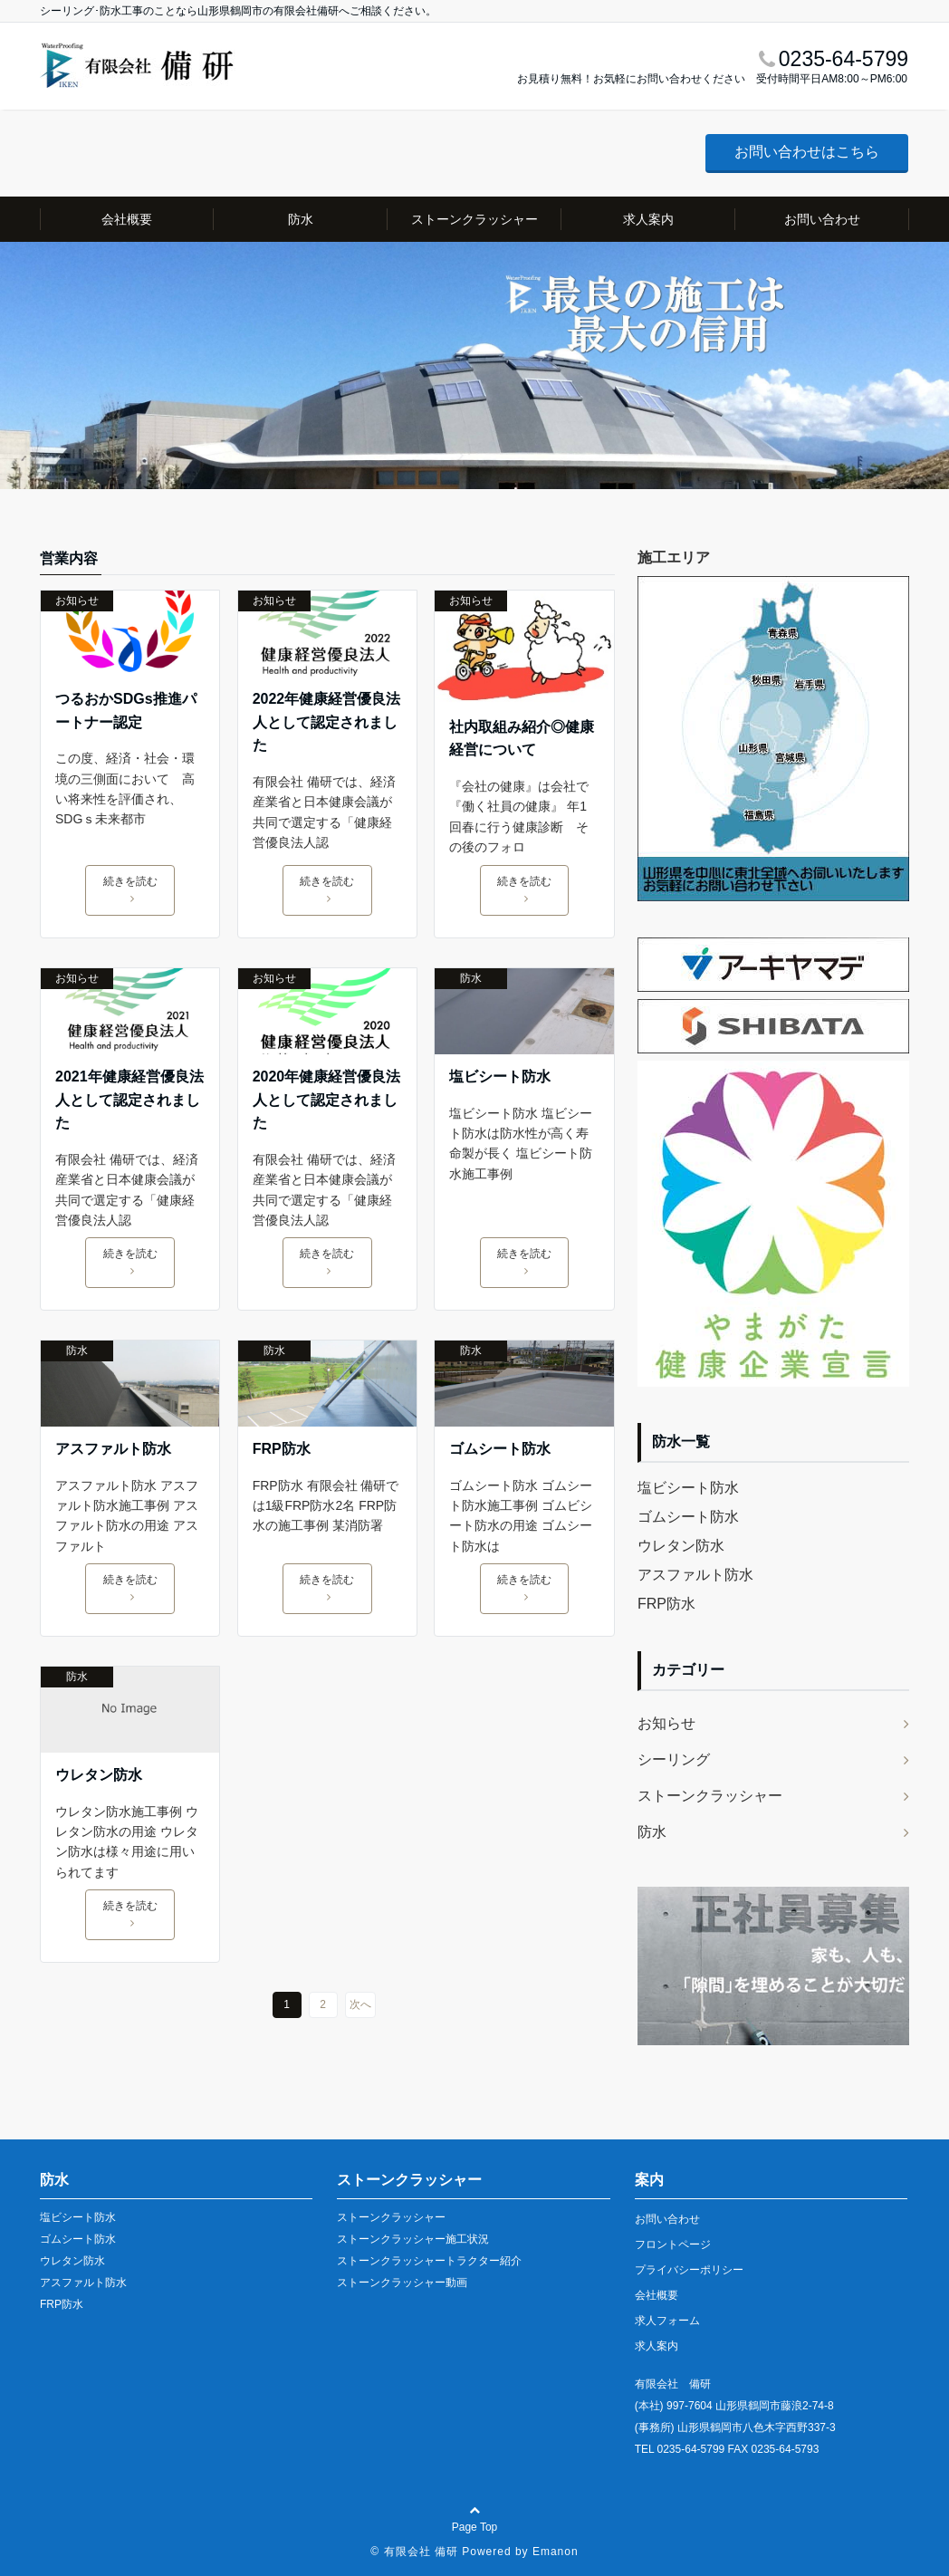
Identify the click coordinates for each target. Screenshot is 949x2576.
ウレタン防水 (98, 1775)
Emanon (555, 2551)
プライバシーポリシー (689, 2270)
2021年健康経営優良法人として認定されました (129, 1099)
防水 (300, 219)
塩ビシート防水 (500, 1076)
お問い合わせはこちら (806, 151)
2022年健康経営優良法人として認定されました (327, 722)
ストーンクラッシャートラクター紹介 (429, 2260)
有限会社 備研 (421, 2551)
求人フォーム (667, 2320)
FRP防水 (282, 1448)
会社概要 (126, 219)
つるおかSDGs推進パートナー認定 (126, 710)
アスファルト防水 (113, 1448)
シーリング (673, 1759)
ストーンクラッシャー (474, 219)
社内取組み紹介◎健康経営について (521, 738)
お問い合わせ (822, 219)
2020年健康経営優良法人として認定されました (327, 1099)
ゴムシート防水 (500, 1448)
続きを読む (130, 889)
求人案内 (648, 219)
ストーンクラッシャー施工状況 (413, 2239)
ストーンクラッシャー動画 (402, 2282)
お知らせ (77, 600)
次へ (360, 2004)
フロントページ (673, 2244)
